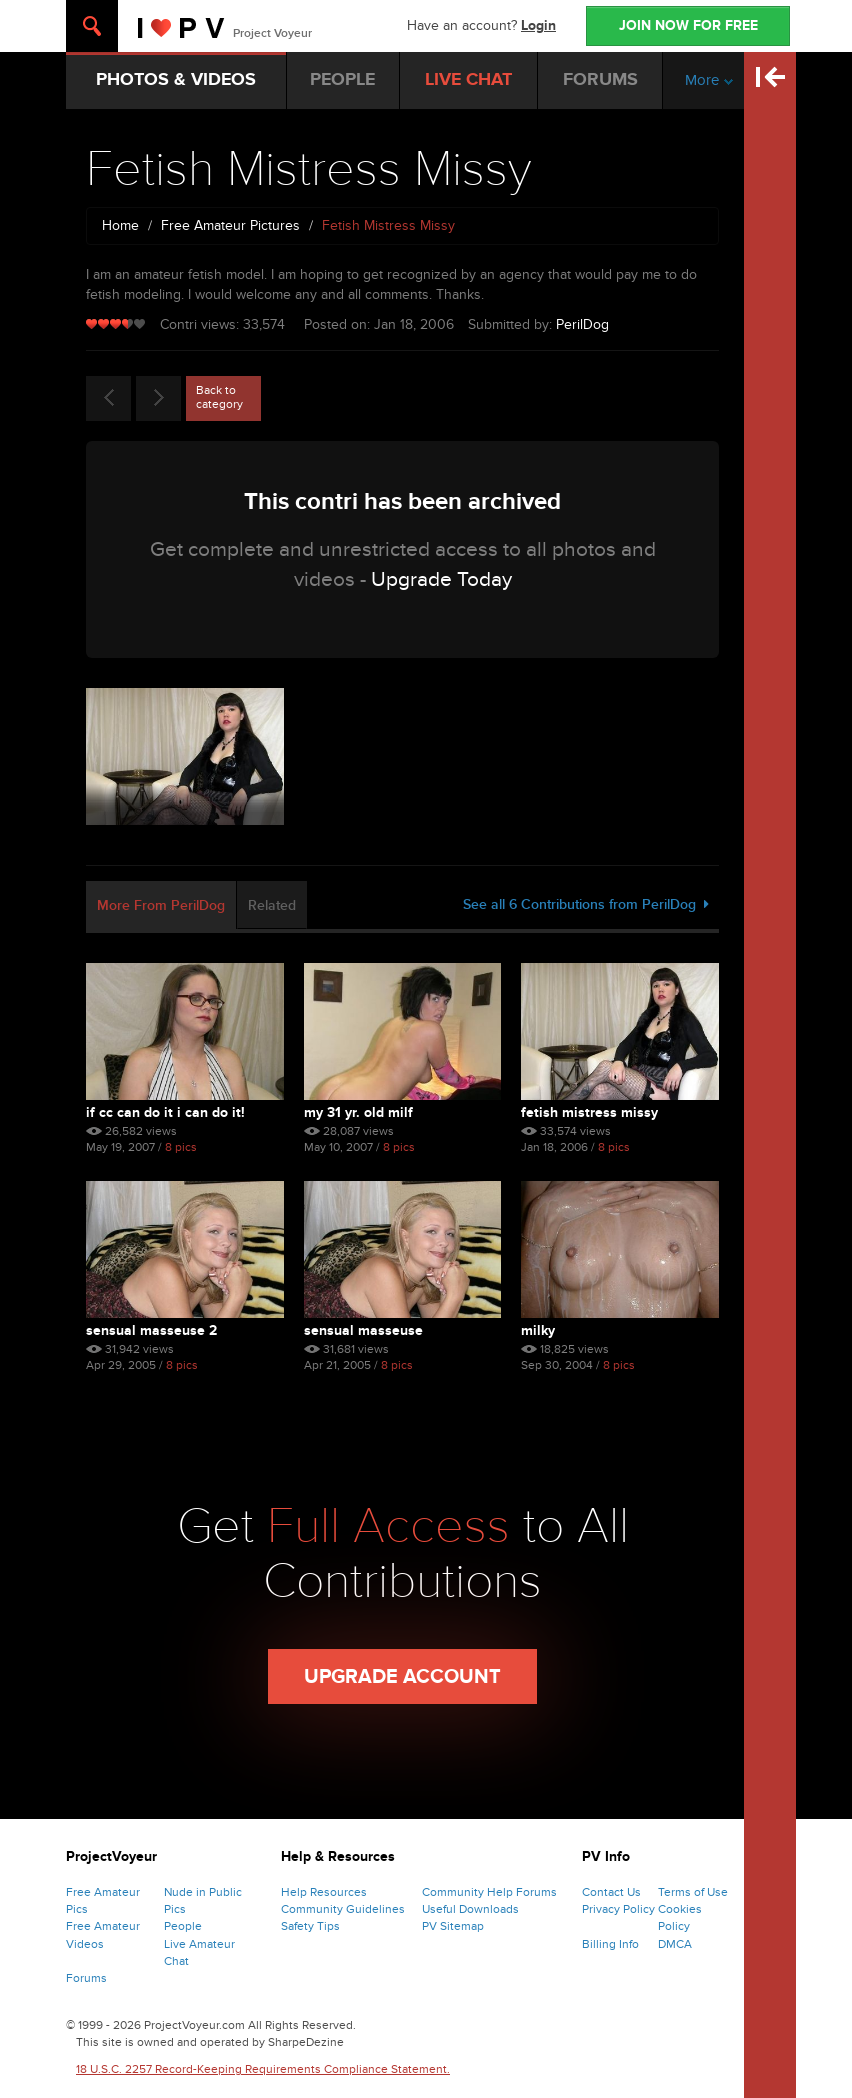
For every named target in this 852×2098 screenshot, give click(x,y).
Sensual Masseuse (363, 1330)
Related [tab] (272, 905)
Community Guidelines (343, 1909)
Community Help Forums (489, 1892)
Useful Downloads (470, 1909)
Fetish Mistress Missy (589, 1112)
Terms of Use (693, 1892)
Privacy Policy (618, 1909)
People (183, 1926)
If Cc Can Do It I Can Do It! (165, 1112)
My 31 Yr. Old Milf (358, 1112)
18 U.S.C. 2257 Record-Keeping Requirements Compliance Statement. (263, 2069)
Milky (538, 1330)
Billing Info (610, 1944)
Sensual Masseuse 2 (151, 1330)
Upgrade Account (402, 1677)
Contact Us (611, 1892)
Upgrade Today (441, 579)
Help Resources (324, 1892)
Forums (86, 1978)
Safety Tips (310, 1926)
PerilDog (582, 324)
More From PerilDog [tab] (161, 905)
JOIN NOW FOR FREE (688, 25)
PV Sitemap (453, 1926)
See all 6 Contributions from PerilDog (586, 904)
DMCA (675, 1944)
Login (538, 25)
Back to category (219, 397)
